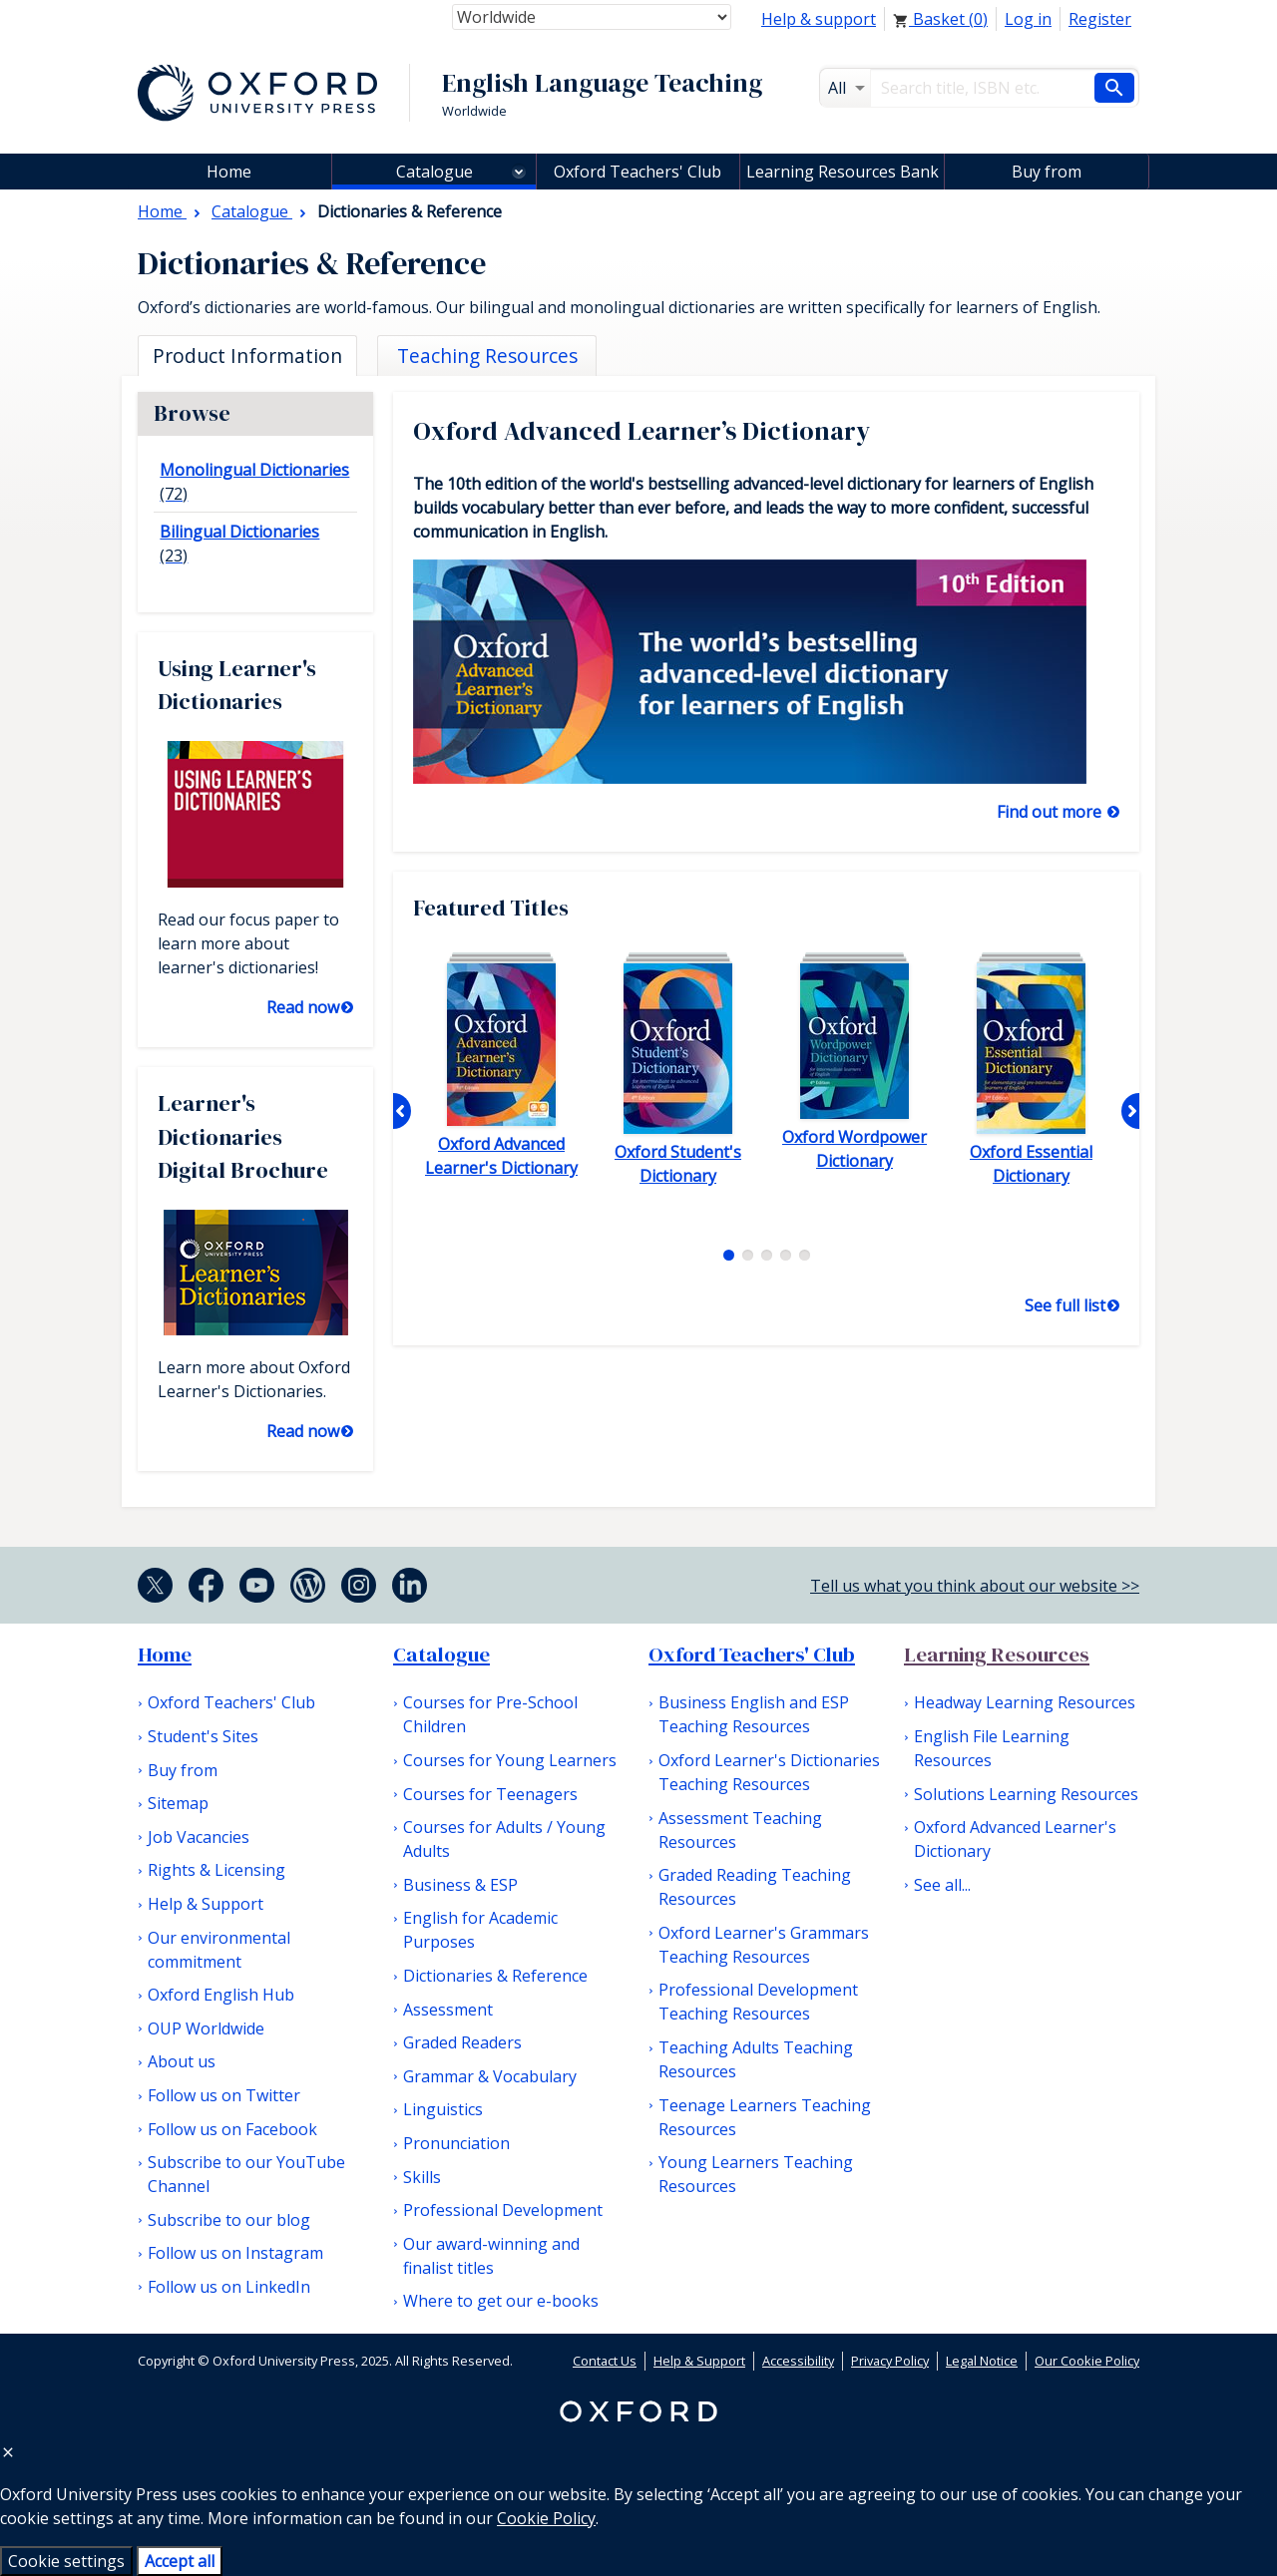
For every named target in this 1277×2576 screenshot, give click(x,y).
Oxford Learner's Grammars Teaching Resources (763, 1945)
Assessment (448, 2010)
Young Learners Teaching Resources (755, 2174)
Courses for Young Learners (510, 1760)
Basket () (940, 19)
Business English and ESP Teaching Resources (753, 1714)
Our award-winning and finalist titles (491, 2256)
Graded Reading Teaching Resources (754, 1887)
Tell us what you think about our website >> (974, 1586)
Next (1130, 1111)
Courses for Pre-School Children (490, 1714)
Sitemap (178, 1803)
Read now (302, 1007)
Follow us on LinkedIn (229, 2287)
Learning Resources (996, 1654)
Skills (422, 2177)
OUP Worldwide (206, 2028)
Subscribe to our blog (229, 2220)
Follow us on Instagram (235, 2253)
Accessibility (798, 2361)
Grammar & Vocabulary (490, 2076)
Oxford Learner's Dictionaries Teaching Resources (769, 1772)
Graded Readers (462, 2042)
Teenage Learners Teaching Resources (764, 2117)
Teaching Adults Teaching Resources (755, 2059)
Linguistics (443, 2109)
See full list (1065, 1305)
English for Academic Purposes (480, 1930)
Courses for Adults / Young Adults (504, 1839)
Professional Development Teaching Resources (758, 2001)
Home (165, 1654)
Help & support (818, 19)
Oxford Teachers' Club (637, 172)
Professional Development (503, 2210)
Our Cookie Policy (1087, 2361)
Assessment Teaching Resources (740, 1830)
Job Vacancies (198, 1837)
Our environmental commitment (219, 1950)
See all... (942, 1885)
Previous (402, 1111)
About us (181, 2061)
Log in (1028, 19)
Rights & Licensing (216, 1870)
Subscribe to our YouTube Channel (246, 2174)
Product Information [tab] (247, 355)
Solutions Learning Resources (1026, 1794)
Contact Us (605, 2361)
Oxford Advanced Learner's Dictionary (1015, 1839)
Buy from (1046, 172)
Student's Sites (203, 1736)
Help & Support (205, 1904)
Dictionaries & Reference (495, 1976)
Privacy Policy (890, 2361)
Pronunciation (456, 2143)
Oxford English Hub (221, 1995)
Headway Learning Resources (1024, 1702)
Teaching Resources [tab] (487, 355)
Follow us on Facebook (232, 2129)
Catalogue (434, 172)
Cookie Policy (546, 2518)
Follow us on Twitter (224, 2095)
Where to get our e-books (501, 2301)
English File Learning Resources (991, 1748)
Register (1099, 19)
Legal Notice (982, 2361)
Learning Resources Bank (842, 172)
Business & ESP (460, 1885)
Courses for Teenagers (490, 1794)
